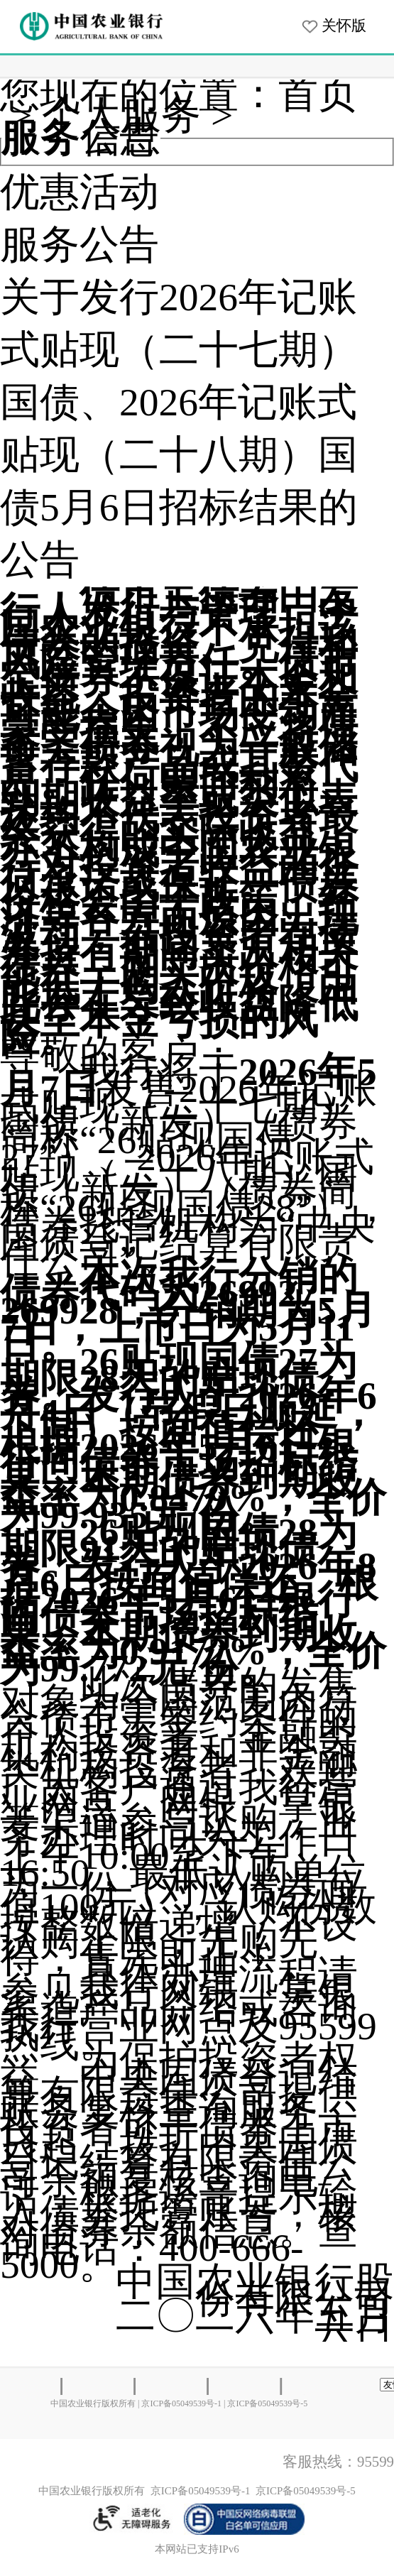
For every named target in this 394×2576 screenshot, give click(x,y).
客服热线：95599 (338, 2461)
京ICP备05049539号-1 (181, 2403)
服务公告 (79, 244)
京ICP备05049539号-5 (267, 2403)
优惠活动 (79, 192)
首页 (318, 94)
